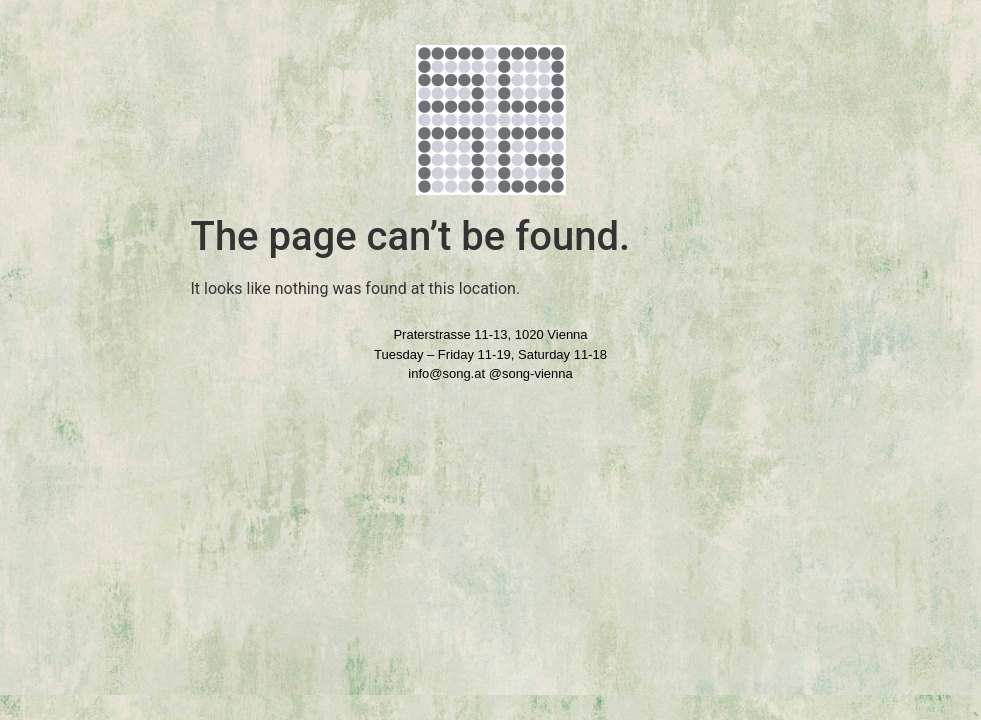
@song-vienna (531, 373)
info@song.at (446, 373)
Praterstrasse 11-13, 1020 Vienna (490, 334)
